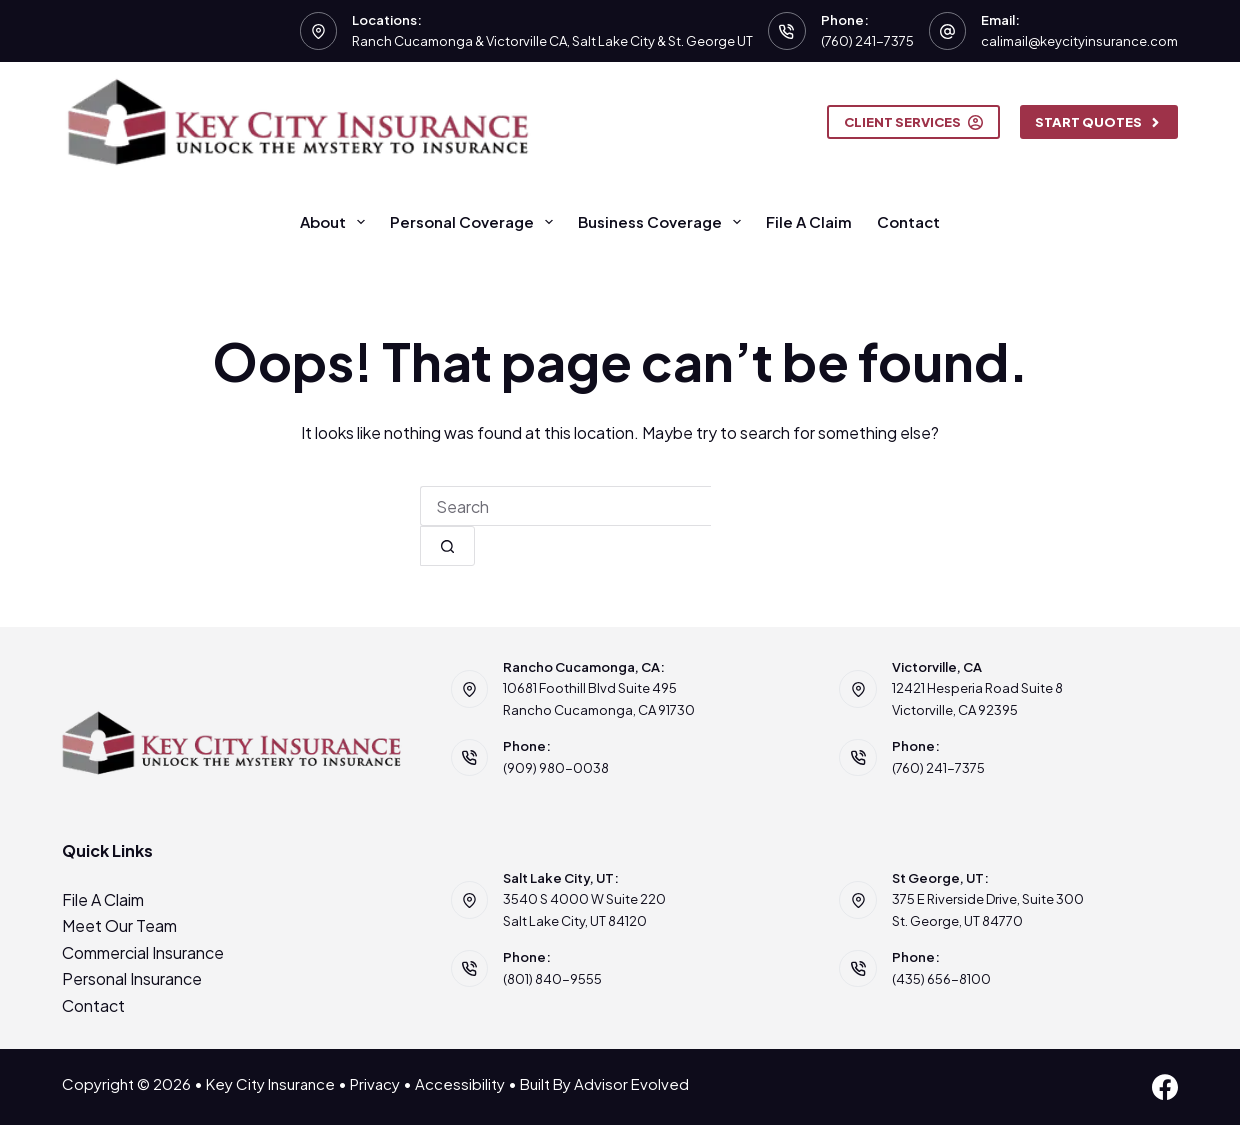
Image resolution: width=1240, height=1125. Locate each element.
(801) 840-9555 (552, 979)
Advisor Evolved (631, 1083)
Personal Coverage (475, 222)
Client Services (913, 122)
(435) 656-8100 (941, 979)
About (336, 222)
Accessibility (460, 1083)
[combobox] (565, 506)
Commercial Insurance (143, 952)
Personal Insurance (132, 978)
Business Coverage (663, 222)
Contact (908, 221)
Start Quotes (1099, 122)
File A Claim (809, 221)
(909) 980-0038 (556, 768)
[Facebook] (1165, 1087)
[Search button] (447, 546)
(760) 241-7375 (867, 41)
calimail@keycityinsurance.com (1079, 41)
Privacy (375, 1083)
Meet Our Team (119, 925)
